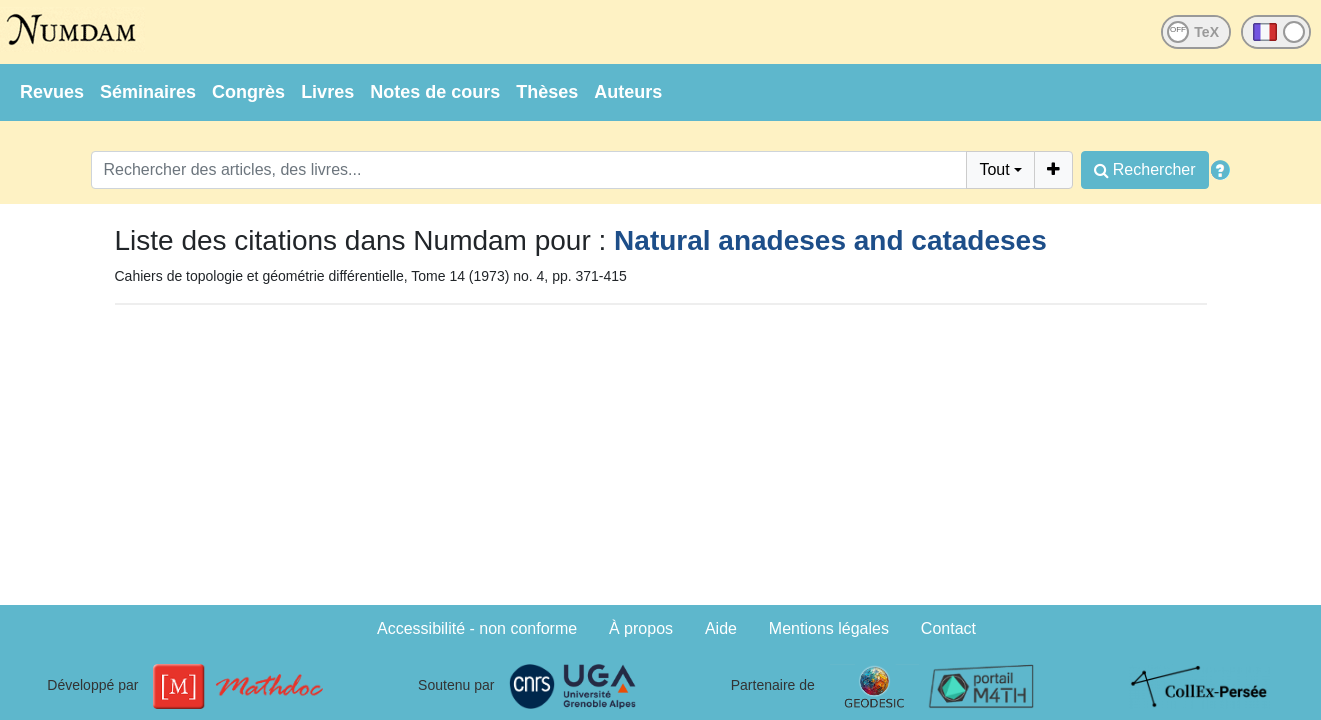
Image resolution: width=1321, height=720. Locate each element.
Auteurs (628, 92)
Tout (994, 169)
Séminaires (148, 92)
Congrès (248, 92)
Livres (327, 92)
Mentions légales (829, 628)
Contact (948, 628)
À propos (641, 628)
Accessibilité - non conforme (477, 628)
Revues (52, 92)
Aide (721, 628)
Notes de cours (435, 92)
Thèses (547, 92)
